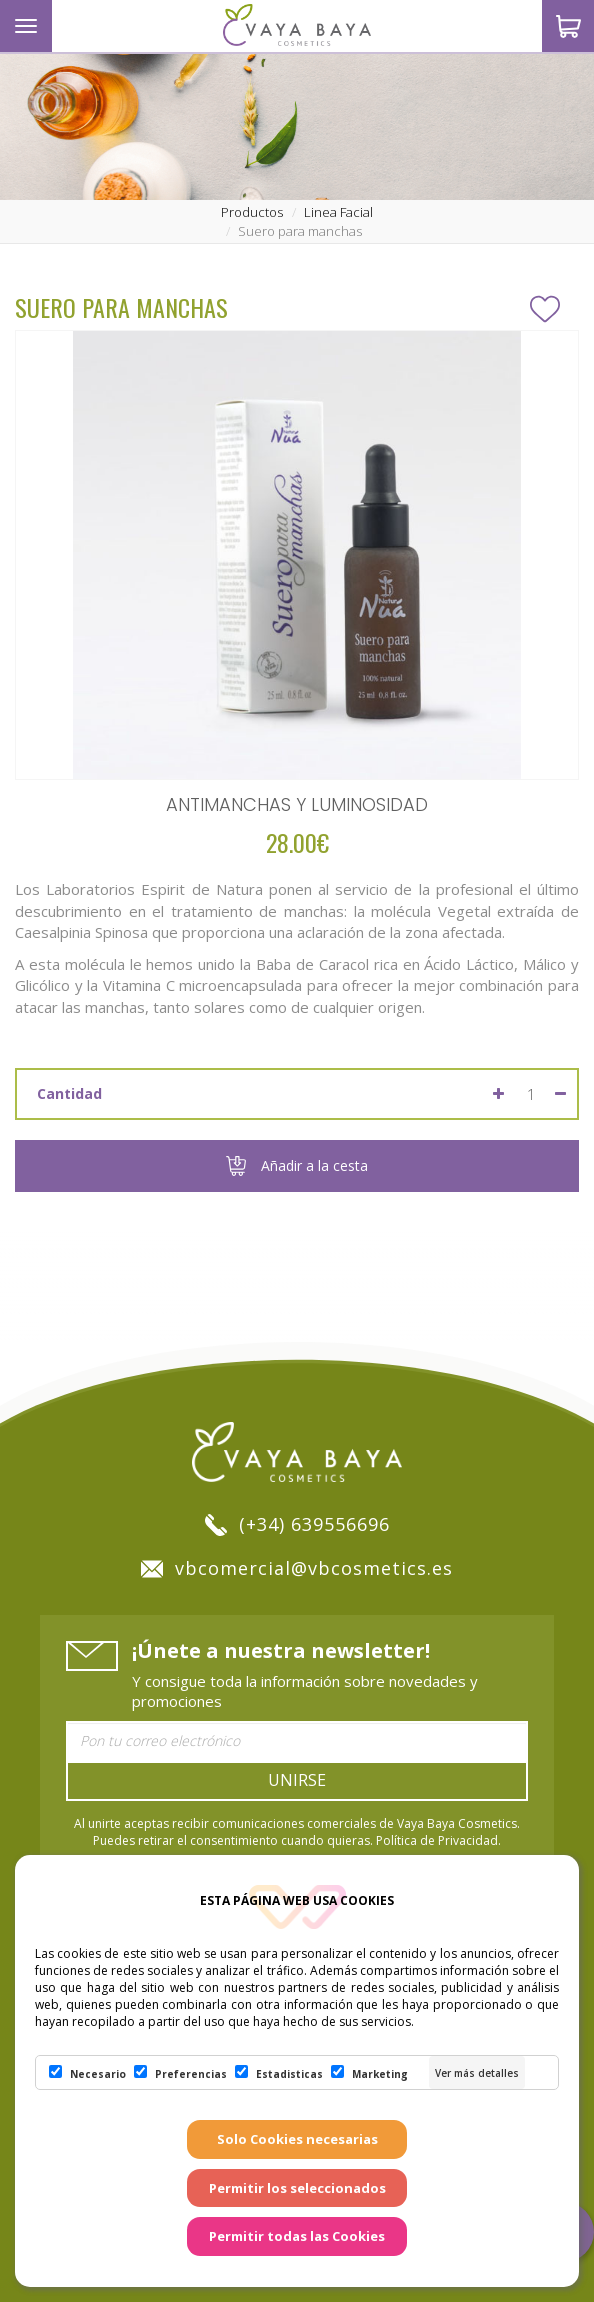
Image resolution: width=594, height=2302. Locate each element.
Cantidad (69, 1093)
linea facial (338, 212)
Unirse (297, 1780)
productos (252, 212)
